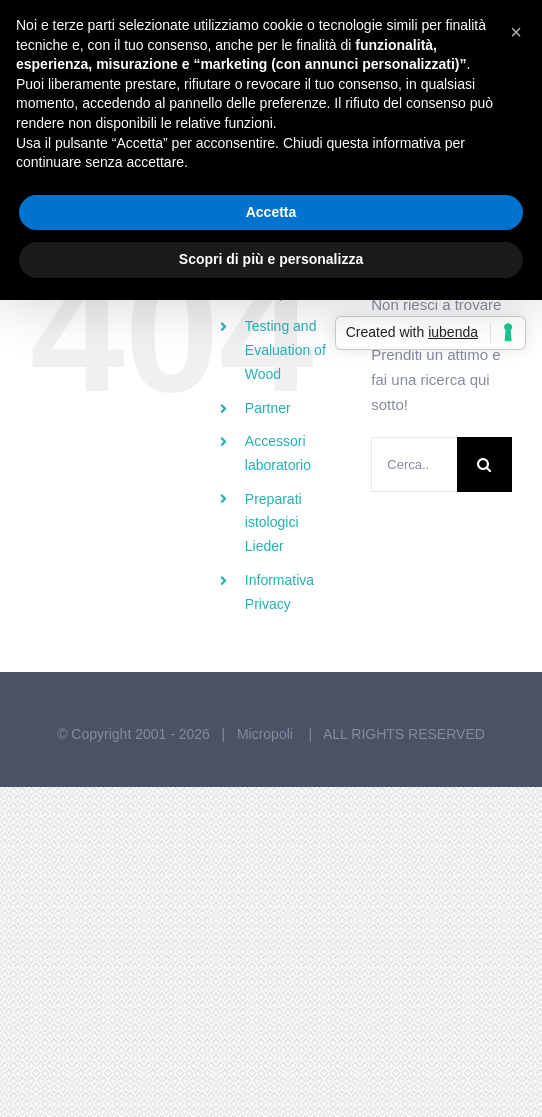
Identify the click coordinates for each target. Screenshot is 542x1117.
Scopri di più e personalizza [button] (271, 259)
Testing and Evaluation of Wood (285, 350)
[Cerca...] (414, 464)
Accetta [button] (271, 212)
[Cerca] (484, 464)
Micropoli (267, 734)
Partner (268, 408)
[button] (516, 32)
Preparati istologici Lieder (273, 523)
